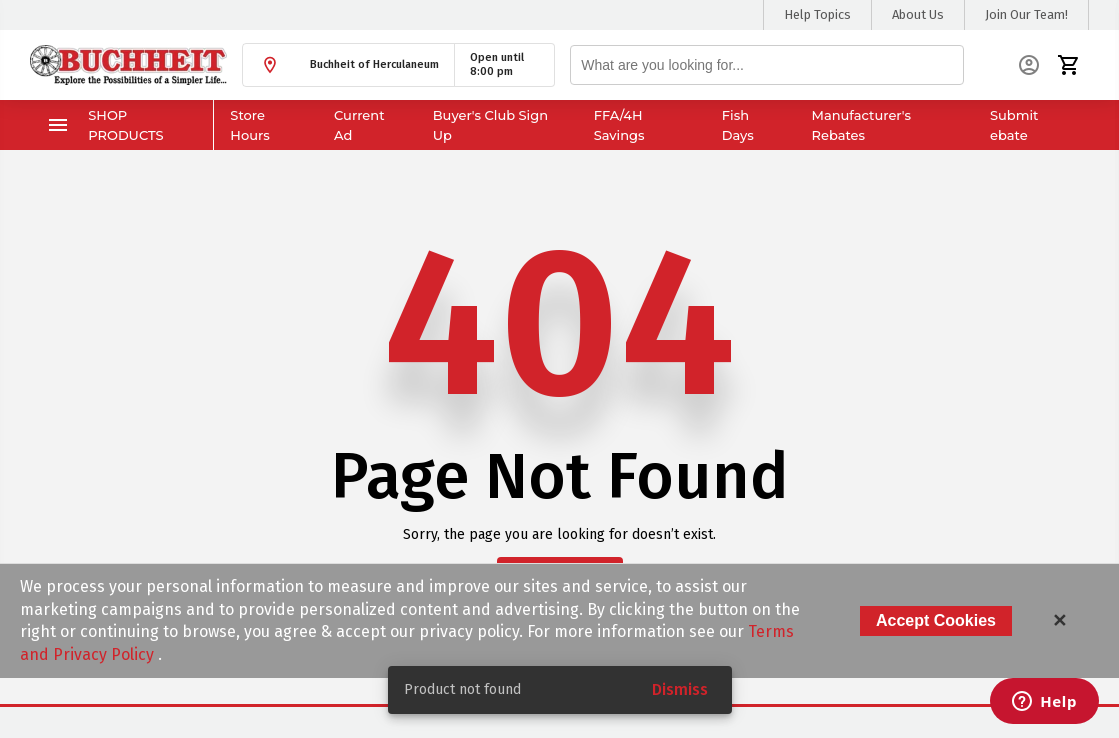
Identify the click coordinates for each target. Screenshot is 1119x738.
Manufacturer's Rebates (860, 125)
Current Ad (359, 125)
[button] (348, 65)
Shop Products (105, 125)
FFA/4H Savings (619, 125)
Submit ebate (1014, 125)
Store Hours (249, 125)
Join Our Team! (1026, 14)
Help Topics (817, 14)
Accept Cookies (936, 620)
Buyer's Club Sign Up (490, 125)
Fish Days (738, 125)
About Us (918, 14)
